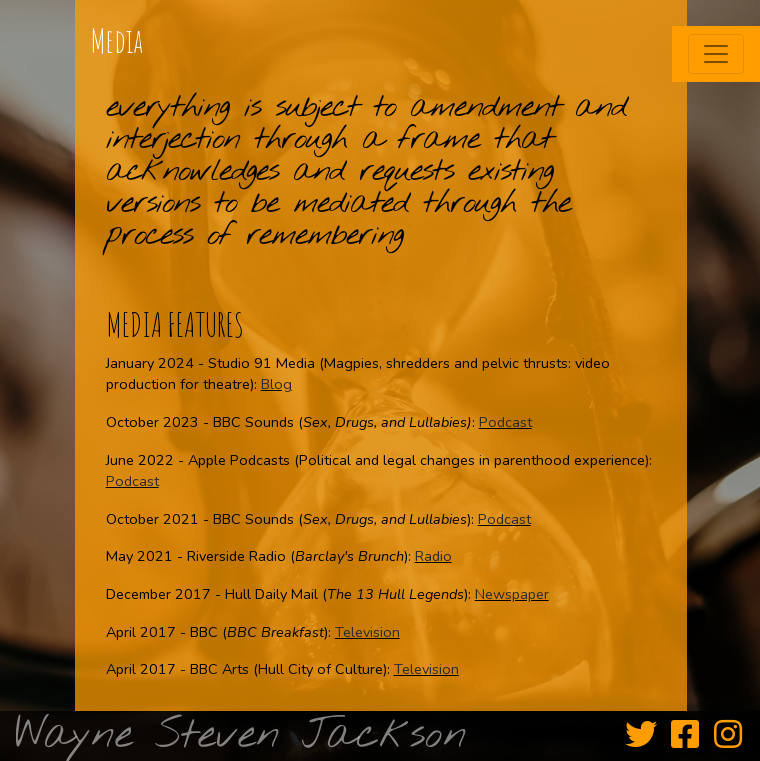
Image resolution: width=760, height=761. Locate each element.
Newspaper (512, 594)
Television (367, 632)
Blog (276, 384)
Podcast (505, 422)
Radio (433, 556)
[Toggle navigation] (716, 54)
